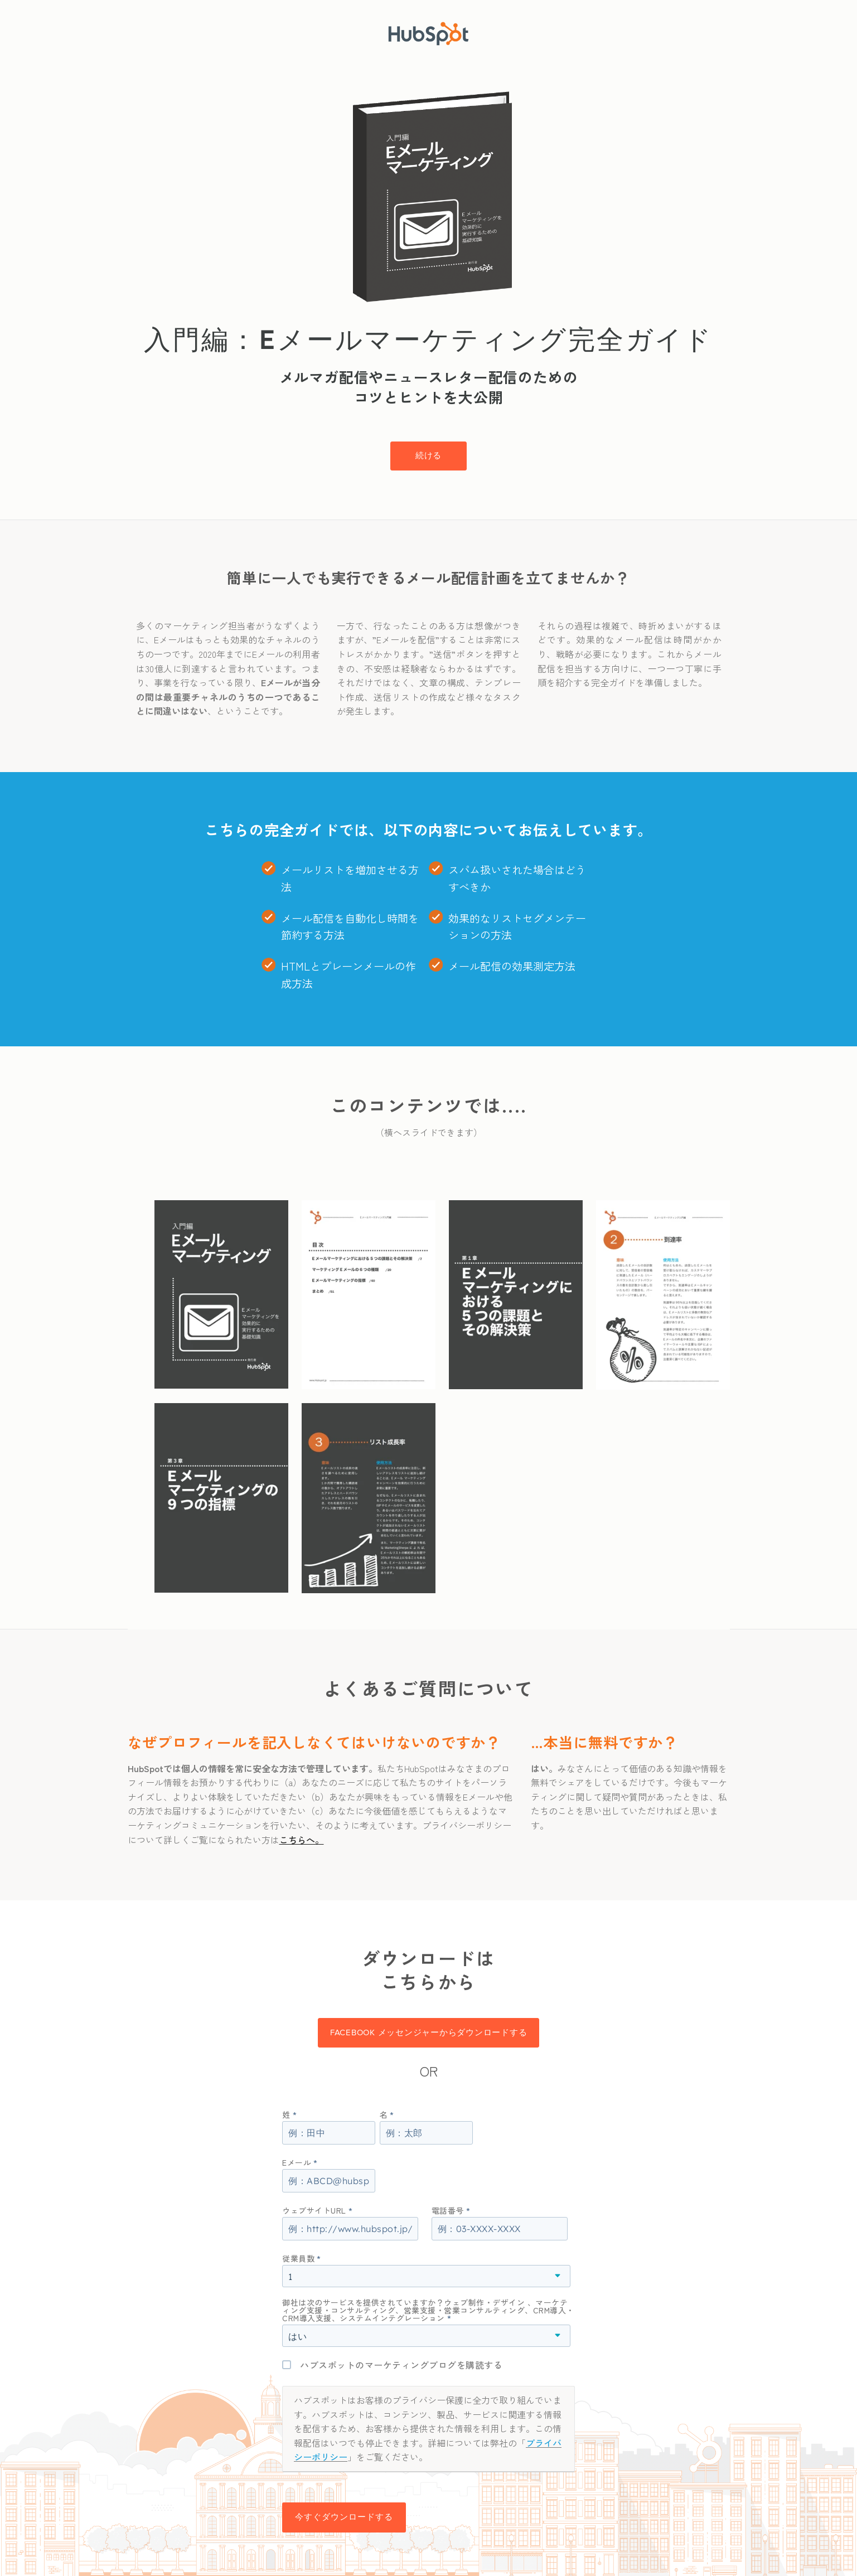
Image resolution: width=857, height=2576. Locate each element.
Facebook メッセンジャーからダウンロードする (428, 2032)
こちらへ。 (301, 1839)
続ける (428, 455)
